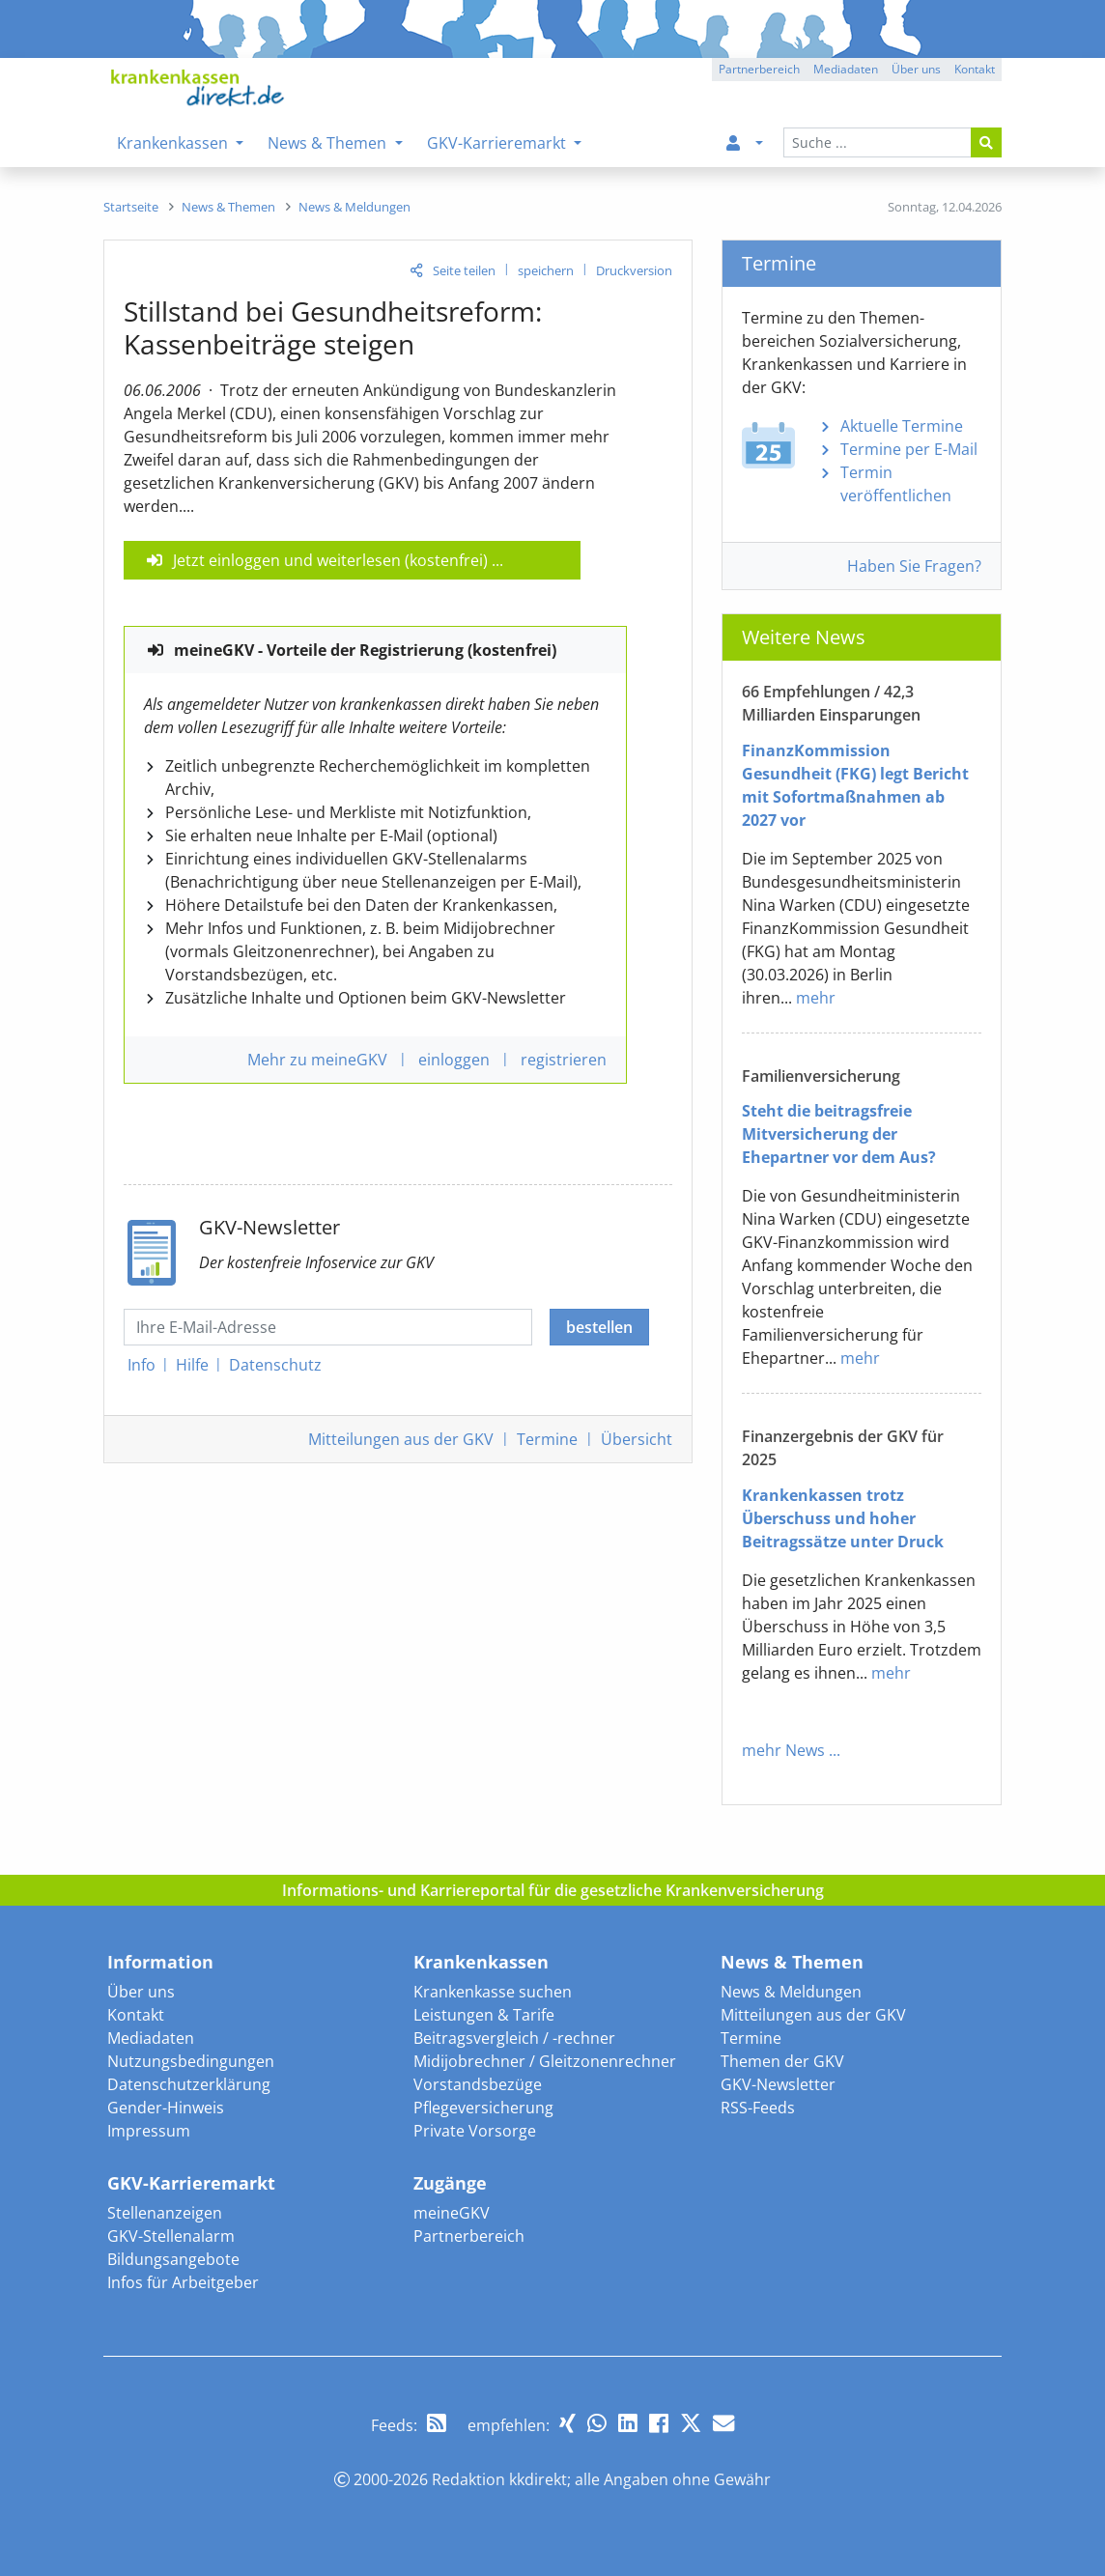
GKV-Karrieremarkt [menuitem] (498, 143)
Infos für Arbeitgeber (183, 2282)
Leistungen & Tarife (483, 2014)
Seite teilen (464, 270)
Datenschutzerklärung (188, 2084)
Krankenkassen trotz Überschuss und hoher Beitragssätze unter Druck (843, 1518)
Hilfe (192, 1364)
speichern (546, 270)
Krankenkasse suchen (492, 1991)
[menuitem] (741, 143)
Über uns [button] (916, 69)
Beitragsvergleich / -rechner (514, 2038)
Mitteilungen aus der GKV (813, 2014)
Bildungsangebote (173, 2259)
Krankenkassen (481, 1961)
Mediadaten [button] (845, 69)
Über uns (141, 1991)
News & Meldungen (791, 1991)
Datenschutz (275, 1364)
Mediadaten (150, 2038)
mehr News (783, 1750)
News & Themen (792, 1961)
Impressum (148, 2130)
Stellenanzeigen (164, 2212)
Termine (547, 1439)
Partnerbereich (468, 2236)
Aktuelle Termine (901, 426)
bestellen (599, 1327)
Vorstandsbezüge (477, 2084)
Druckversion (634, 270)
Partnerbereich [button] (759, 69)
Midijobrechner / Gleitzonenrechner (544, 2061)
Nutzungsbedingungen (190, 2061)
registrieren (564, 1059)
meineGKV (451, 2212)
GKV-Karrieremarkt (191, 2182)
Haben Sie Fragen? (914, 566)
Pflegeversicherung (483, 2107)
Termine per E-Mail (909, 449)
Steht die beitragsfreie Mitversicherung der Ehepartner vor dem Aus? (839, 1134)
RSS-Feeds (758, 2107)
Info (142, 1364)
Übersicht (636, 1439)
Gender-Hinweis (165, 2107)
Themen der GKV (782, 2061)
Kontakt (135, 2014)
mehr (816, 997)
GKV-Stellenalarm (171, 2236)
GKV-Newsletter (778, 2084)
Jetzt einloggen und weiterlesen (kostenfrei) (330, 560)
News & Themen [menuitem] (329, 143)
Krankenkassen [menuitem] (174, 143)
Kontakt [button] (974, 69)
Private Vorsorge (474, 2130)
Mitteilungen (401, 1439)
